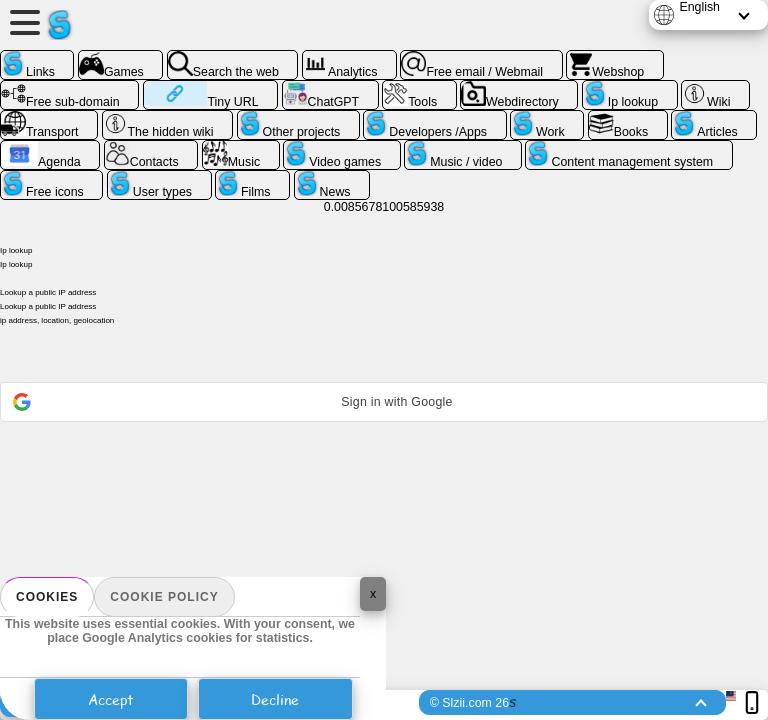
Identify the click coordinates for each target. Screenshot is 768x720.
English (699, 7)
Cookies (47, 597)
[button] (384, 402)
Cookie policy (164, 597)
